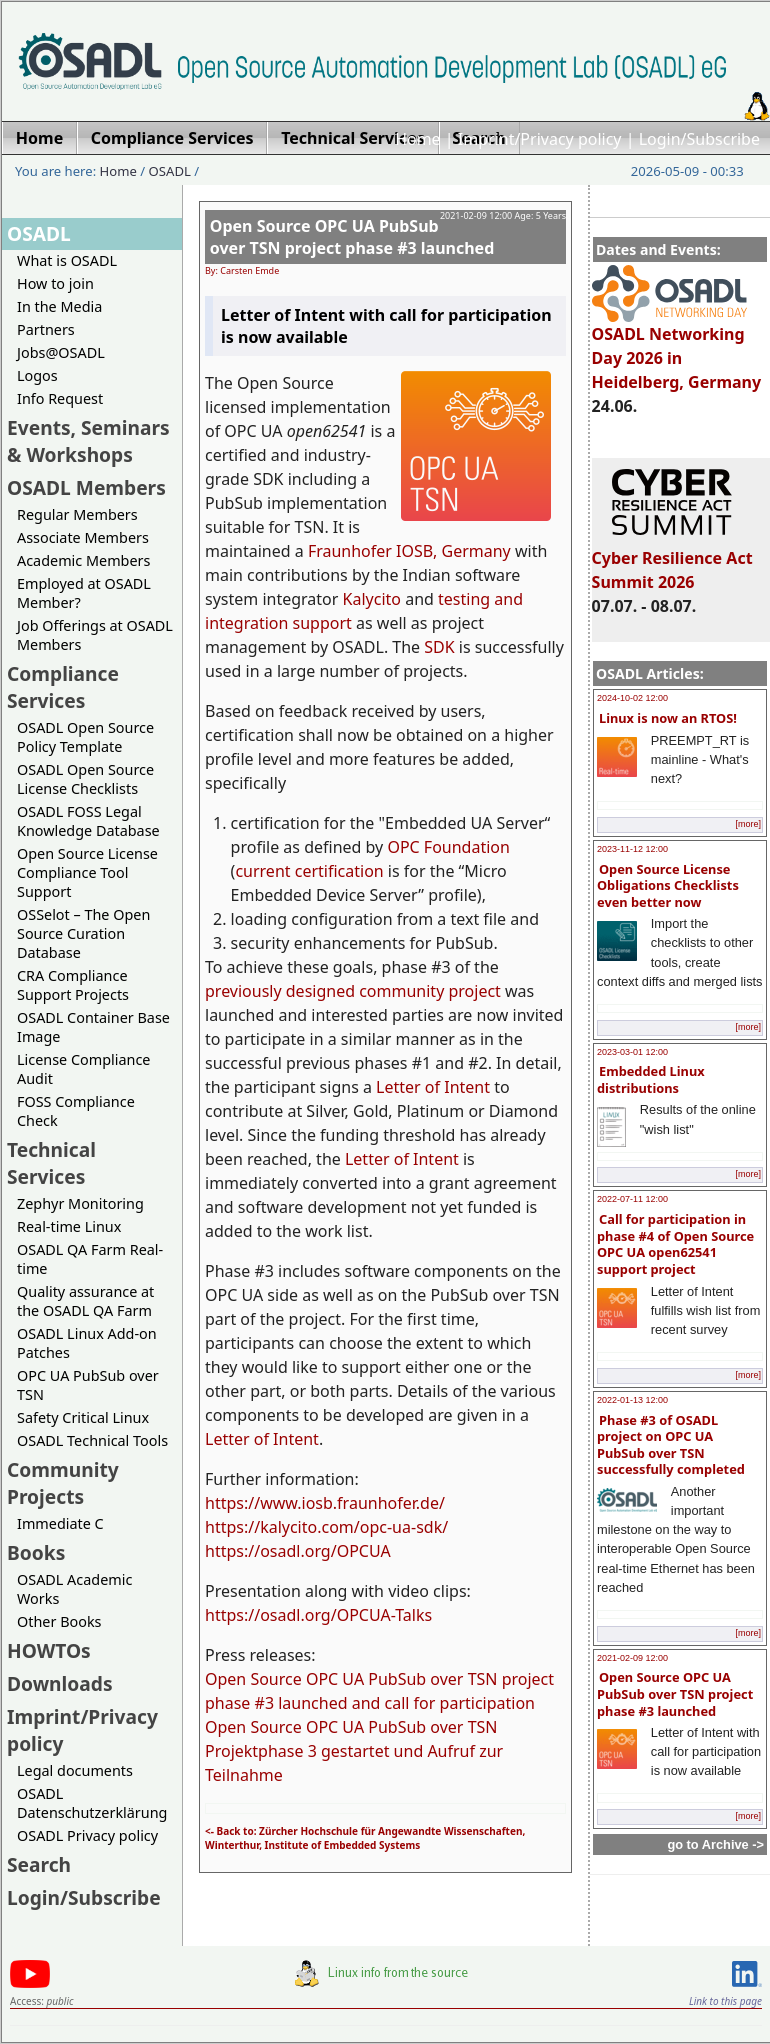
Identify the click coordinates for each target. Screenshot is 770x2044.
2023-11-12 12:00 (632, 849)
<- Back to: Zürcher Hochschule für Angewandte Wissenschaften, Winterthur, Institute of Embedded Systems (365, 1838)
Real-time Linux (69, 1226)
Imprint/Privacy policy (540, 139)
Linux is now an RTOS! (668, 718)
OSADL (170, 171)
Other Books (59, 1621)
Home (418, 139)
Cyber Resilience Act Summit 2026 (672, 561)
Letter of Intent (433, 1087)
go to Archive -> (715, 1844)
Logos (37, 375)
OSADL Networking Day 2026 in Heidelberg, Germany (677, 349)
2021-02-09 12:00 (632, 1658)
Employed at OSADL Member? (84, 593)
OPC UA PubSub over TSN (88, 1385)
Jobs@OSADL (61, 352)
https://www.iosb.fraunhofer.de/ (325, 1503)
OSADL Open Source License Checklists (85, 779)
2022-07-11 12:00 (632, 1199)
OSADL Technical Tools (92, 1440)
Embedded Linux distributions (651, 1079)
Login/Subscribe (699, 139)
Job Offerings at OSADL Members (95, 635)
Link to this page (725, 2001)
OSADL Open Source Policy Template (85, 737)
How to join (55, 283)
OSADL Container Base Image (93, 1027)
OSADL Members (86, 487)
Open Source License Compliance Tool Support (87, 872)
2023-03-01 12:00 (632, 1052)
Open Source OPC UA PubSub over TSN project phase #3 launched (675, 1693)
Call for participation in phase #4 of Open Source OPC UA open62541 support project (675, 1244)
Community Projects (63, 1483)
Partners (46, 329)
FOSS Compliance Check (76, 1111)
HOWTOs (49, 1650)
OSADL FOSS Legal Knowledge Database (88, 821)
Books (36, 1552)
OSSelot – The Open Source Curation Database (83, 933)
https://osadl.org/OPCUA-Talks (318, 1615)
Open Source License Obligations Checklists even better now (668, 885)
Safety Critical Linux (83, 1417)
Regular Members (77, 514)
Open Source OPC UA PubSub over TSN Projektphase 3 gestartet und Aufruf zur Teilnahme (354, 1751)
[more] (748, 824)
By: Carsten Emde (242, 270)
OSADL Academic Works (74, 1589)
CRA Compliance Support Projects (73, 985)
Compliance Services (63, 687)
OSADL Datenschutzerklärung (92, 1803)
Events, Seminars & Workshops (88, 441)
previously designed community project (353, 991)
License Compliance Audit (83, 1069)
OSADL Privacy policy (87, 1835)
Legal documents (75, 1770)
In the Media (59, 306)
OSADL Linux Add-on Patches (87, 1343)
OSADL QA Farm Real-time (90, 1259)
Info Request (60, 398)
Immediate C (60, 1523)
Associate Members (83, 537)
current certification (309, 871)
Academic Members (83, 560)
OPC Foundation (448, 847)
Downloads (60, 1683)
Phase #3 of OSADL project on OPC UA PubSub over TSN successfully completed (671, 1445)
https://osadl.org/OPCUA (298, 1551)
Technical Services (51, 1163)
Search (39, 1864)
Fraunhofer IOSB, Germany (409, 551)
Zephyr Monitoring (80, 1203)
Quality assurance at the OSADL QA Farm (85, 1301)
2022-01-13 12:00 (632, 1400)
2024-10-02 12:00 (632, 698)
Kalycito (372, 599)
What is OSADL (67, 260)
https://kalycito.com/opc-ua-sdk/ (326, 1527)
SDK (439, 647)
